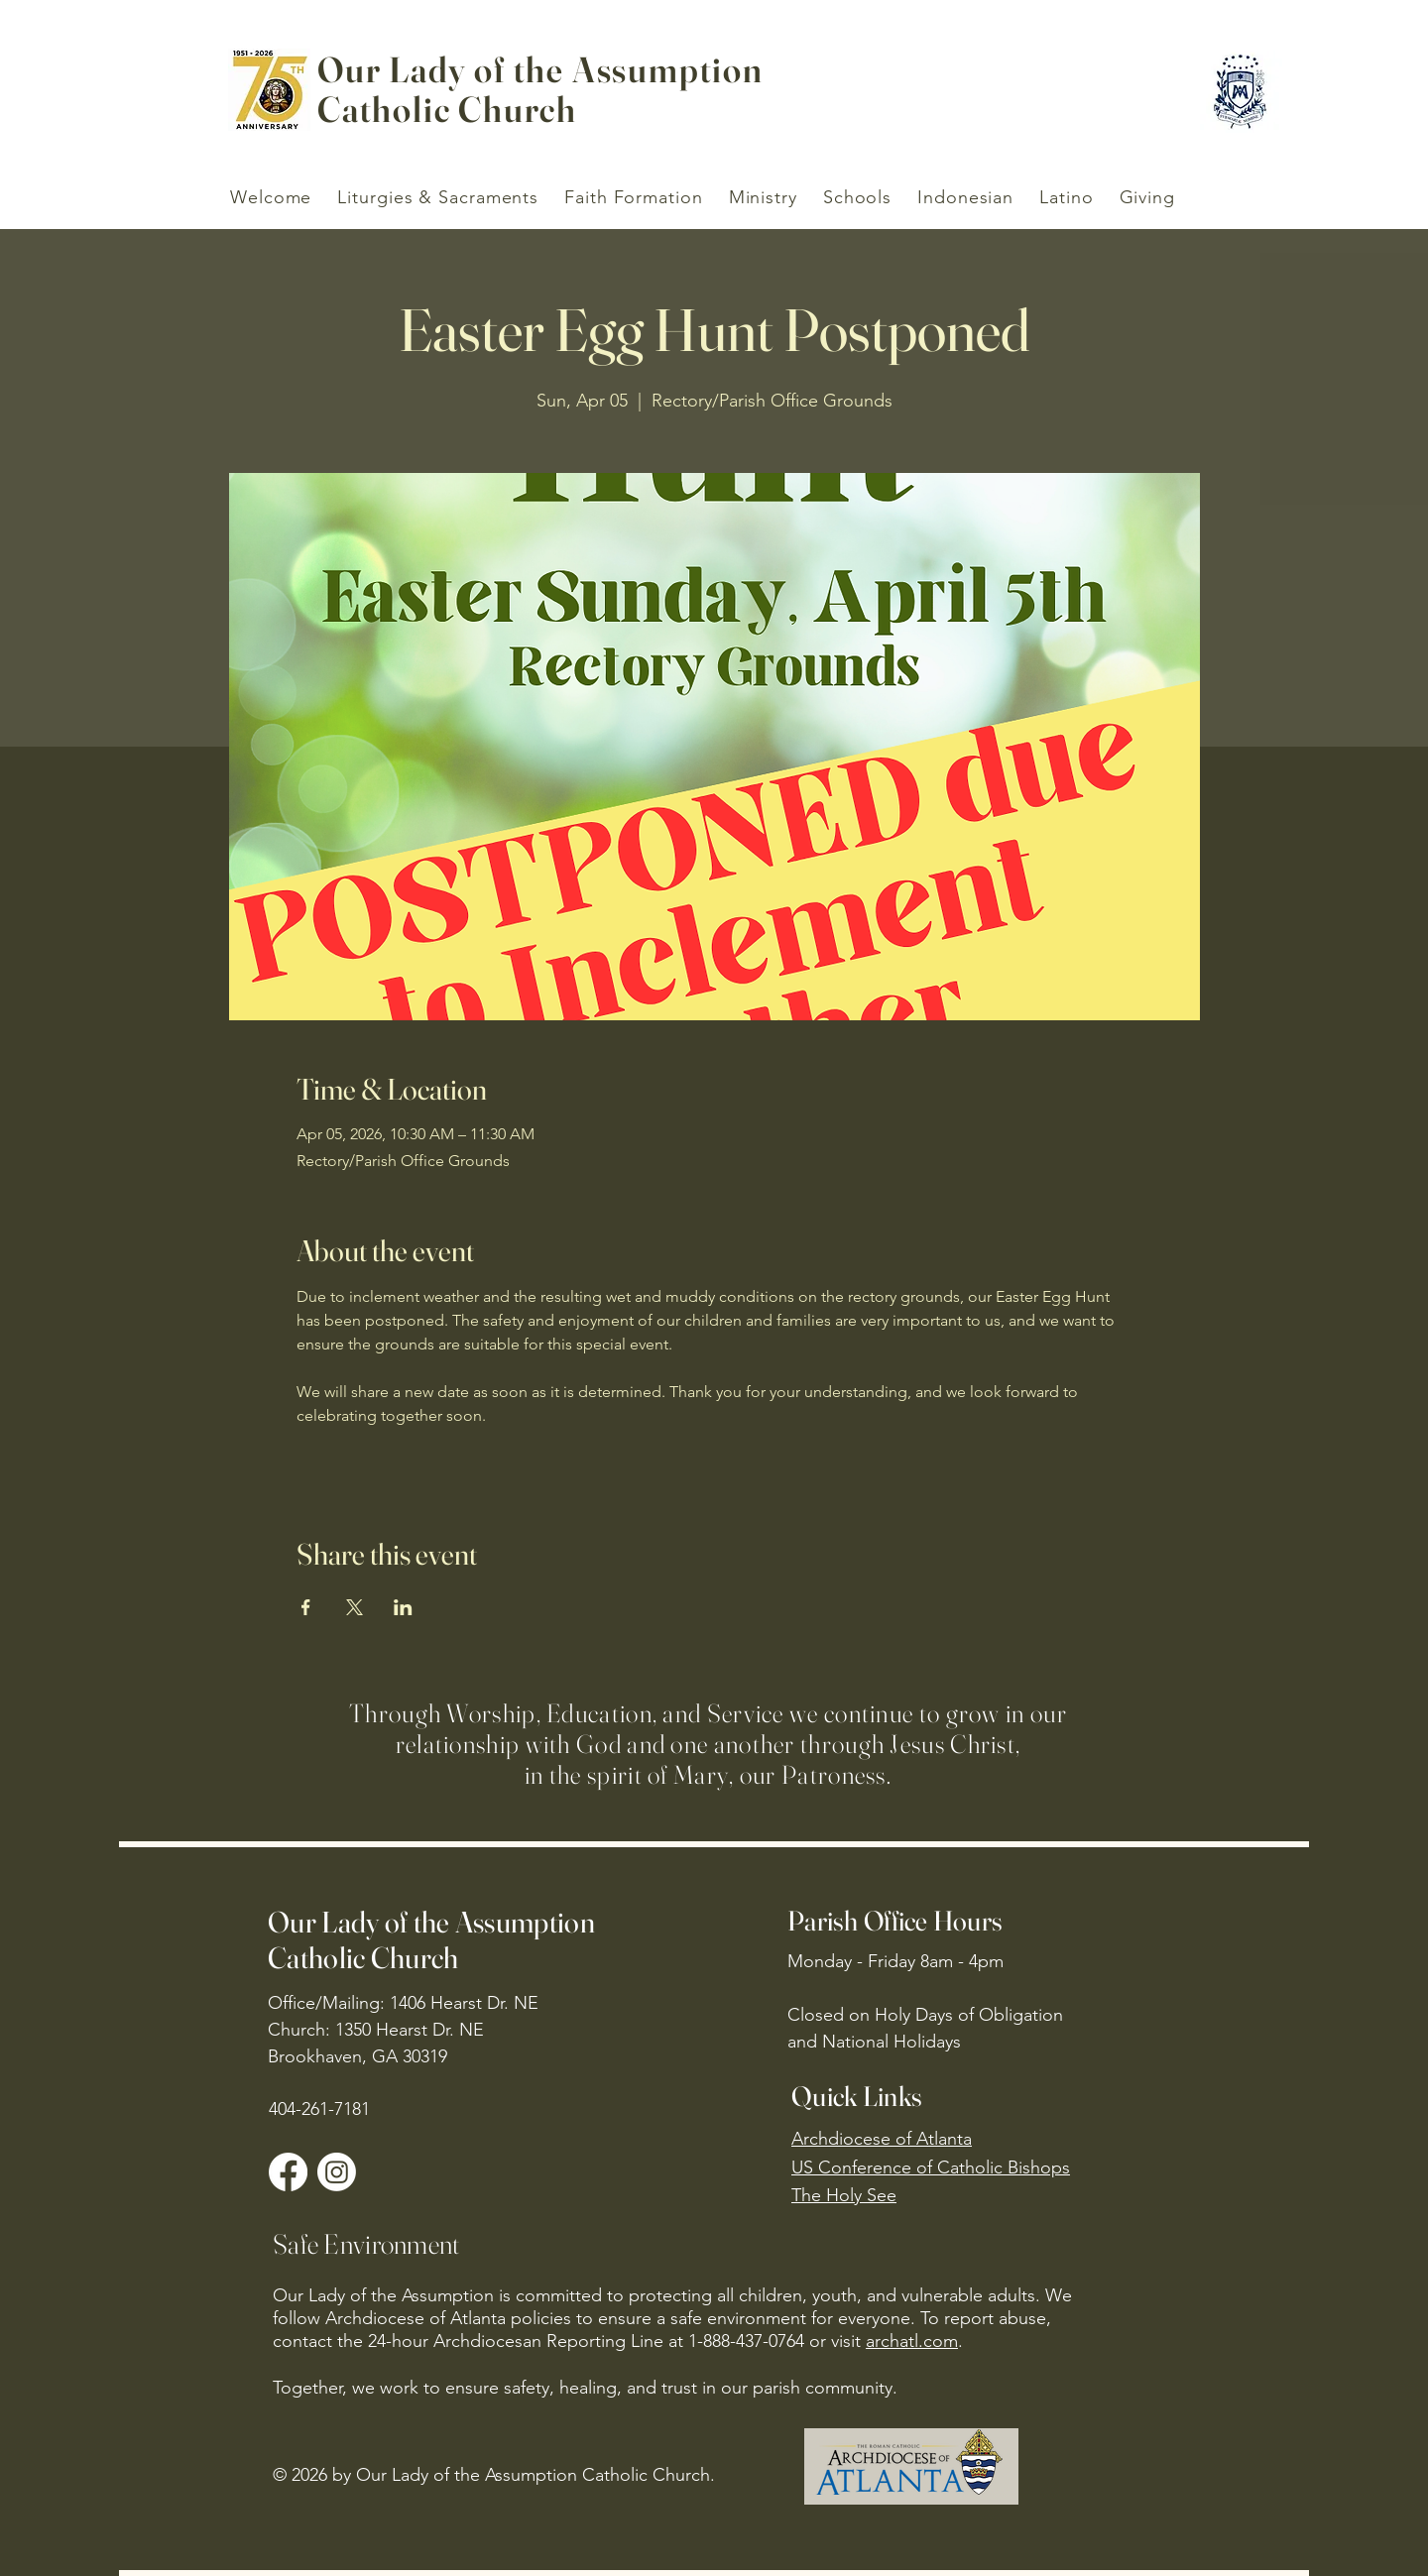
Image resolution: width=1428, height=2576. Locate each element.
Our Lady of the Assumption (540, 69)
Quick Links (856, 2096)
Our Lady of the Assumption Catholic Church (431, 1940)
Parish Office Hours (895, 1920)
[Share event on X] (354, 1607)
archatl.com (912, 2341)
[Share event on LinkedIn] (403, 1607)
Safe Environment (366, 2244)
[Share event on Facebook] (306, 1607)
